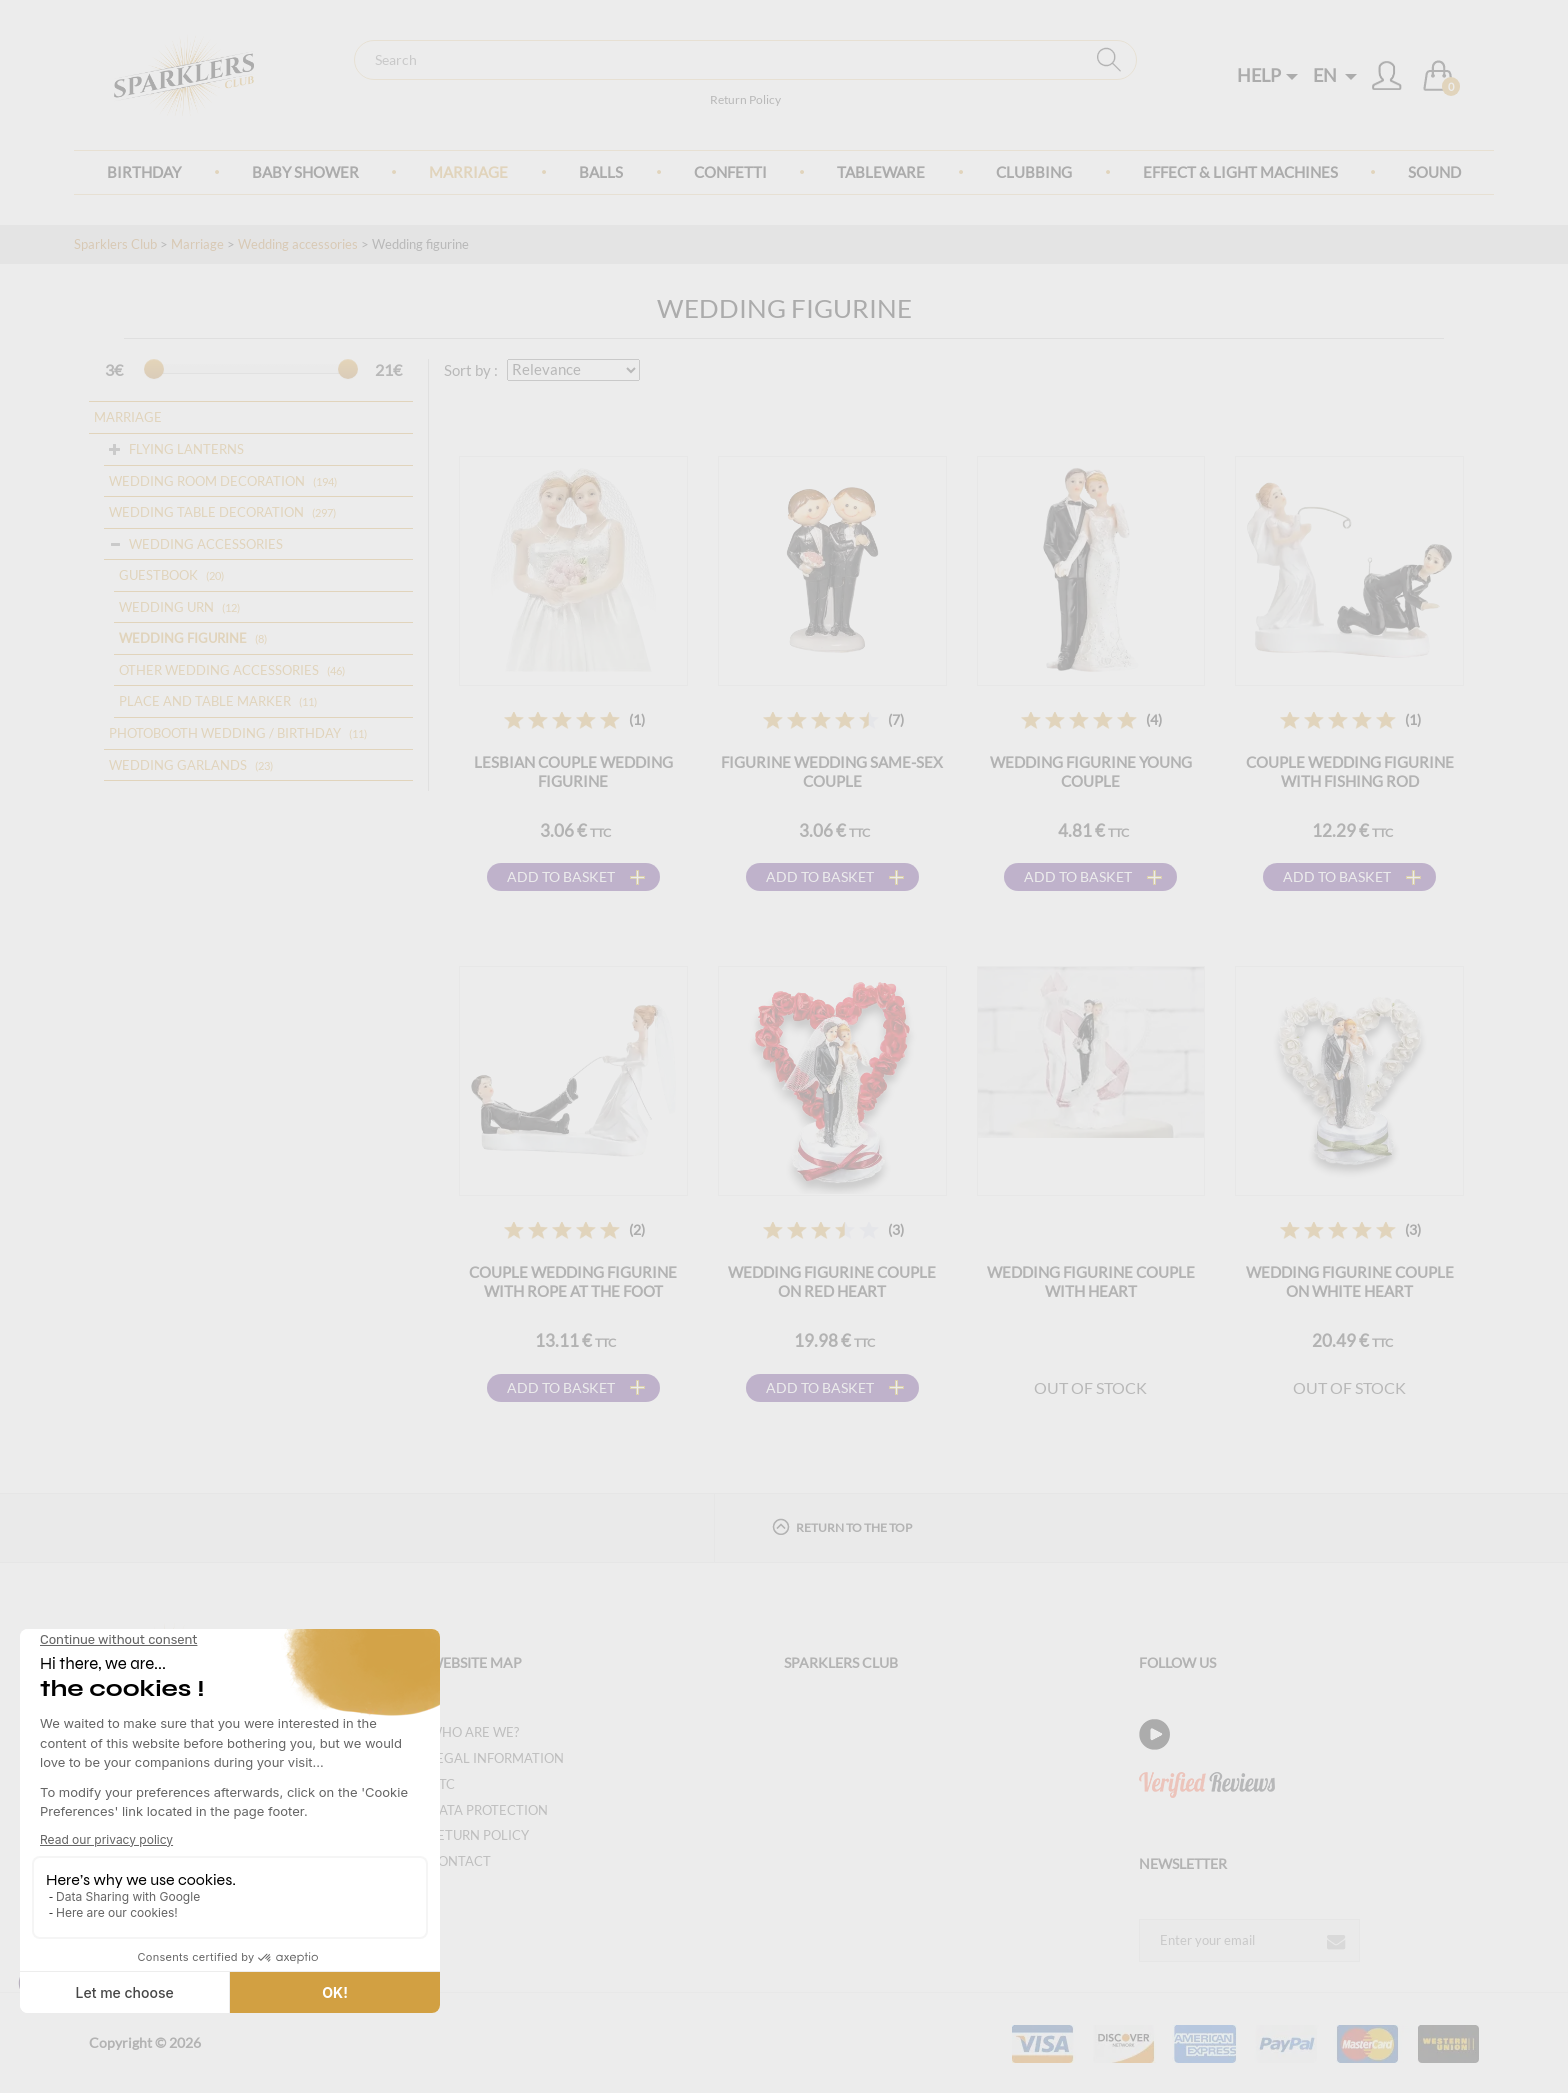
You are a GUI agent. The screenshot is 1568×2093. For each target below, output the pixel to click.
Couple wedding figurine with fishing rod (1350, 771)
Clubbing (1034, 172)
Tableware (881, 172)
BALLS (601, 172)
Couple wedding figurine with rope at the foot (573, 1281)
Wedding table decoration (206, 512)
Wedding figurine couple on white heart (1350, 1281)
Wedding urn (166, 607)
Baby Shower (305, 172)
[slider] (154, 369)
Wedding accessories (298, 244)
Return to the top (842, 1526)
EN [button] (1335, 75)
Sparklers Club (115, 244)
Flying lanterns (186, 449)
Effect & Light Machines (1240, 172)
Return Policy (745, 99)
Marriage (468, 172)
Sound (1434, 172)
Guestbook (158, 575)
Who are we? (474, 1732)
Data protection (488, 1810)
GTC (442, 1784)
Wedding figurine (183, 638)
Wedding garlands (178, 765)
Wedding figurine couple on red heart (832, 1281)
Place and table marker (205, 701)
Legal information (496, 1758)
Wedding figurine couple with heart (1091, 1281)
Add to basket (561, 876)
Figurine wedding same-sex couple (832, 771)
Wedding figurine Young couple (1091, 771)
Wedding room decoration (207, 481)
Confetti (730, 172)
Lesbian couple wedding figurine (573, 771)
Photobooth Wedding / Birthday (225, 733)
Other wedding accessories (219, 670)
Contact (460, 1861)
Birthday (144, 172)
